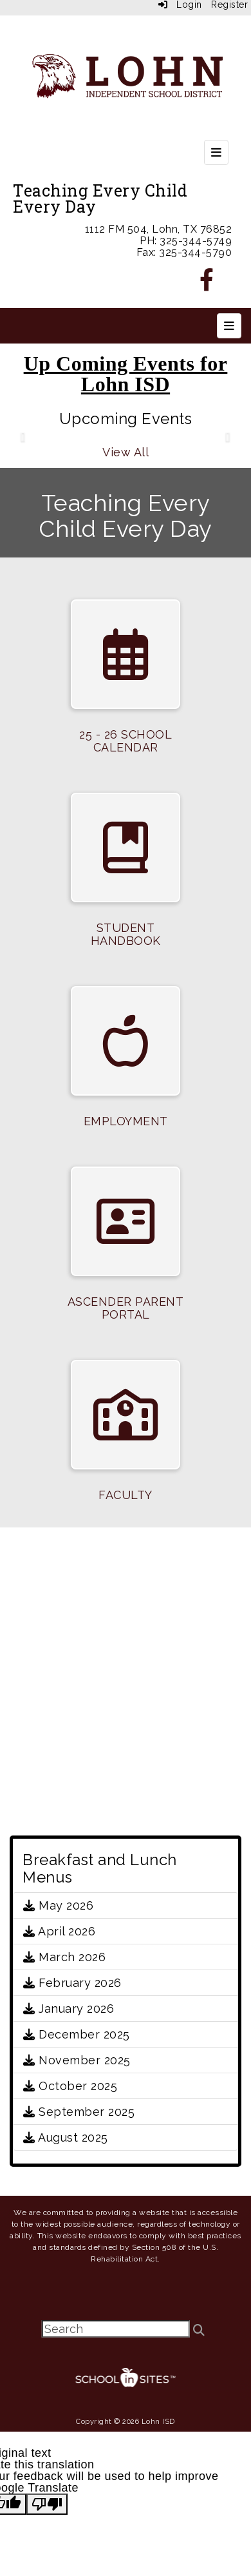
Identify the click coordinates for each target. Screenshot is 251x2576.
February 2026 (72, 1983)
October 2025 (70, 2086)
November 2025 (77, 2060)
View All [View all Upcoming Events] (125, 452)
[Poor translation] (47, 2504)
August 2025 (65, 2137)
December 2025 (76, 2034)
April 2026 (59, 1931)
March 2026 (64, 1957)
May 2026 (58, 1905)
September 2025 (79, 2111)
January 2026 (68, 2008)
